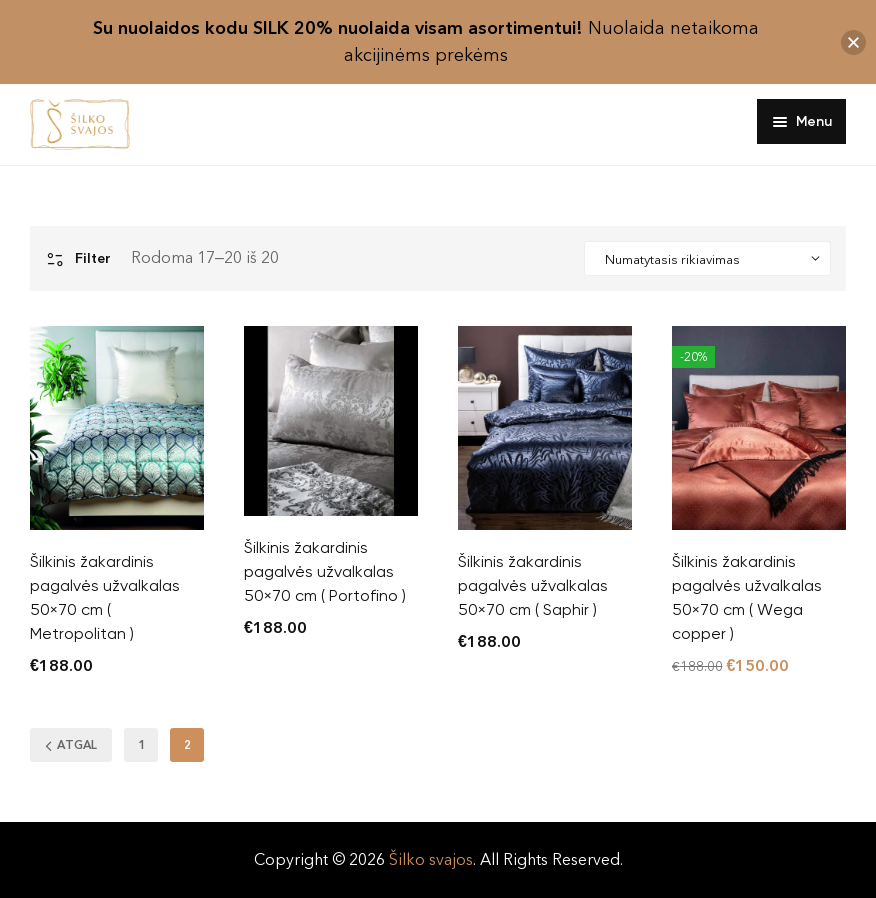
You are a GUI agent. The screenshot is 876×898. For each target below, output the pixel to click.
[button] (853, 42)
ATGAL (71, 746)
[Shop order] (707, 259)
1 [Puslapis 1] (141, 745)
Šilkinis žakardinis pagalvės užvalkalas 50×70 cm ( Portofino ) (325, 571)
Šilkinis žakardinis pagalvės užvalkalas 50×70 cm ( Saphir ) (533, 585)
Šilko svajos (431, 859)
